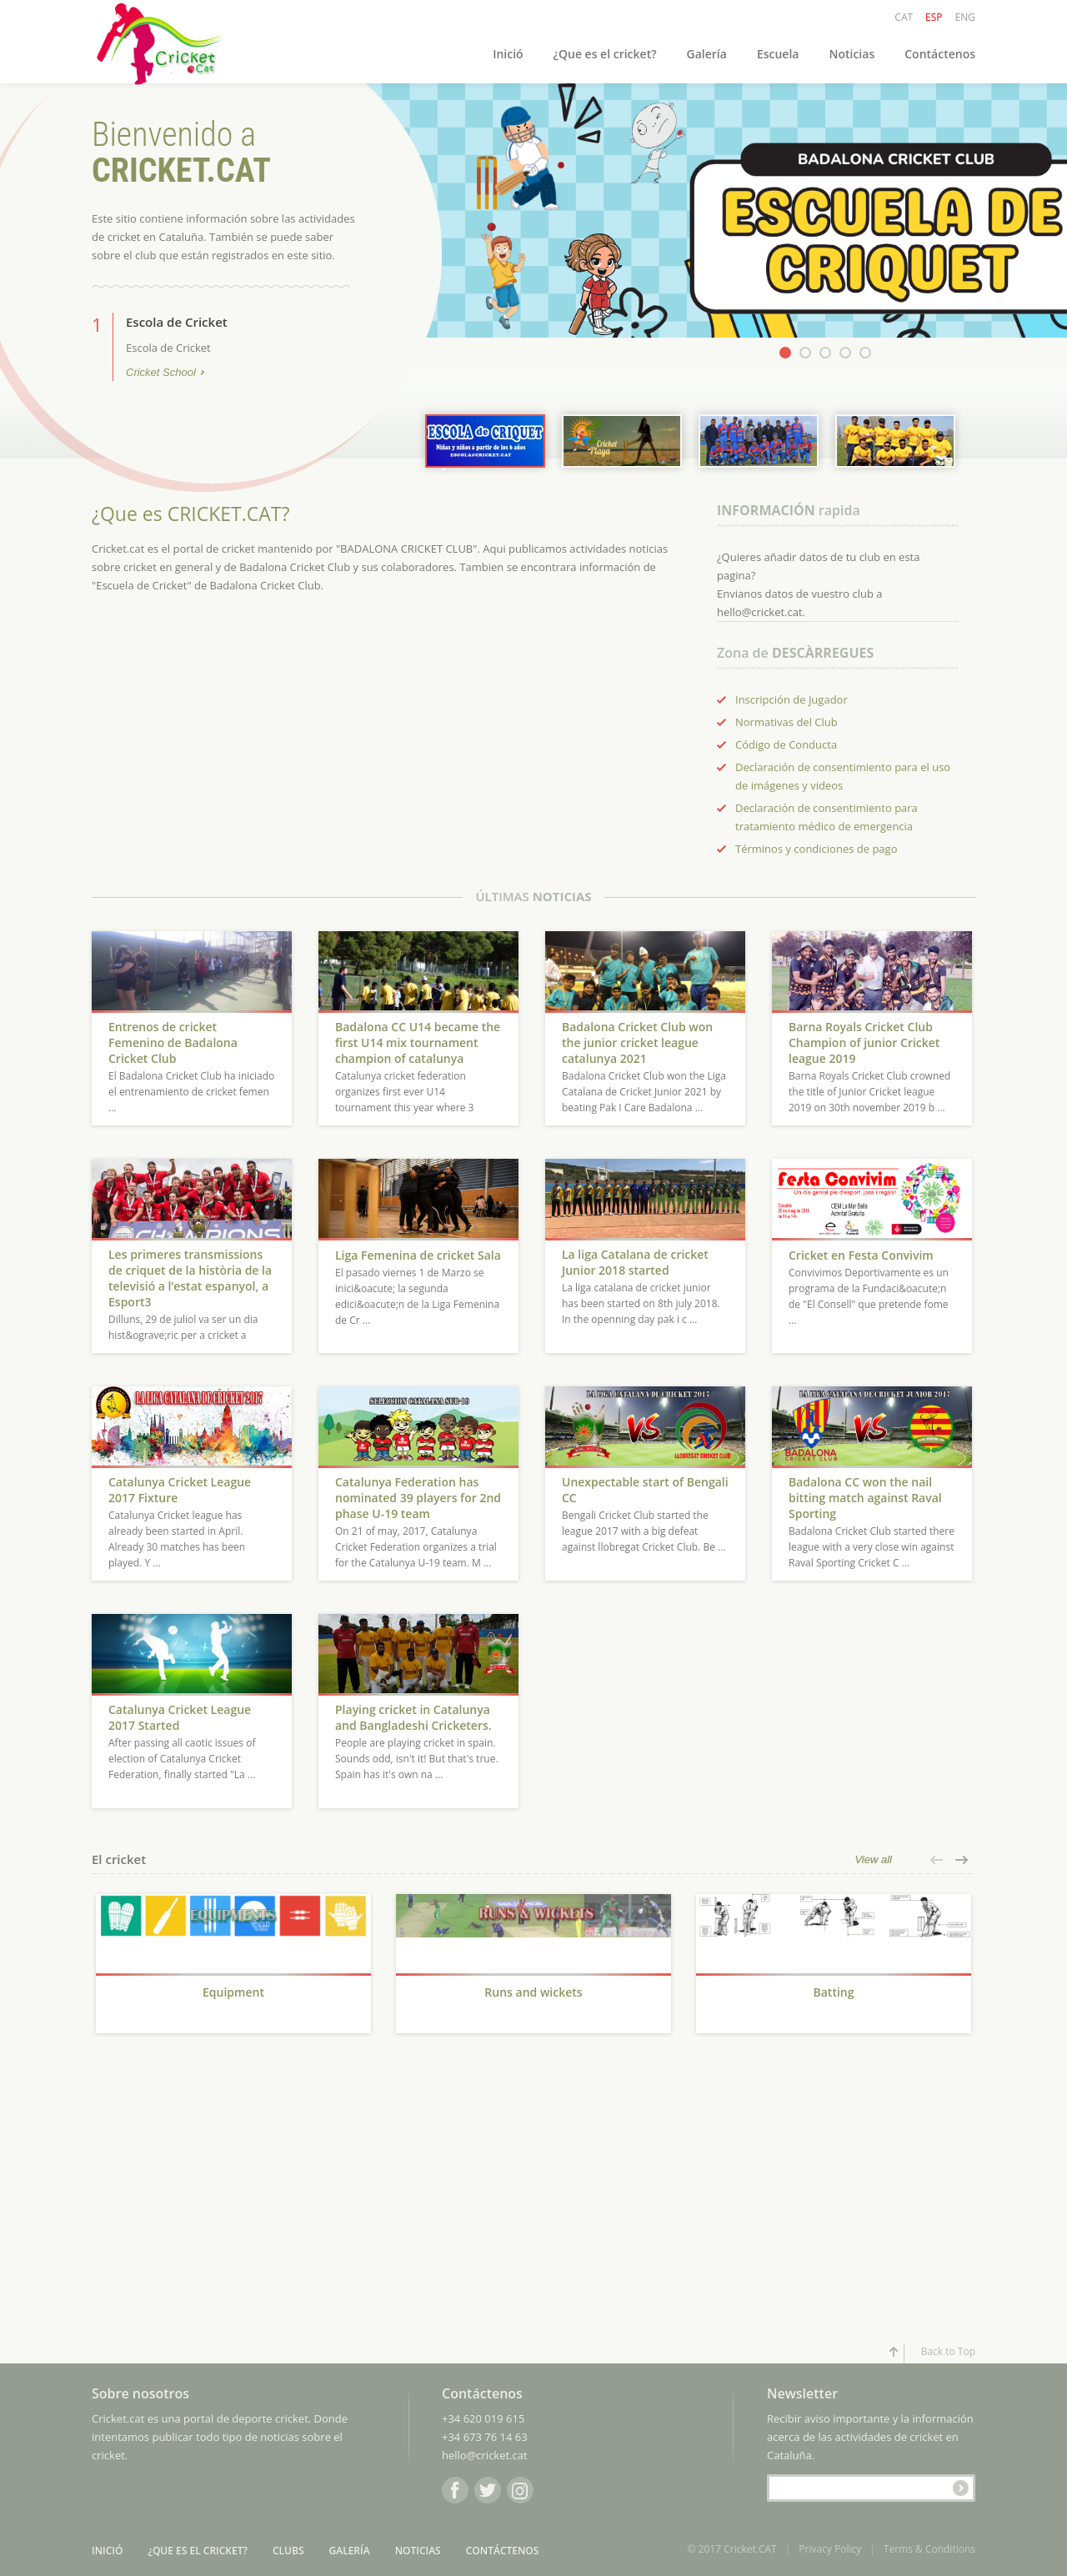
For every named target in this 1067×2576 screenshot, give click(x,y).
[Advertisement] (233, 2196)
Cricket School (161, 373)
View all (873, 1859)
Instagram (520, 2490)
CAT (903, 17)
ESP (933, 17)
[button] (937, 1860)
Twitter (487, 2490)
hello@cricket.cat (485, 2455)
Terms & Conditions (929, 2549)
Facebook (455, 2490)
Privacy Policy (830, 2549)
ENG (965, 17)
